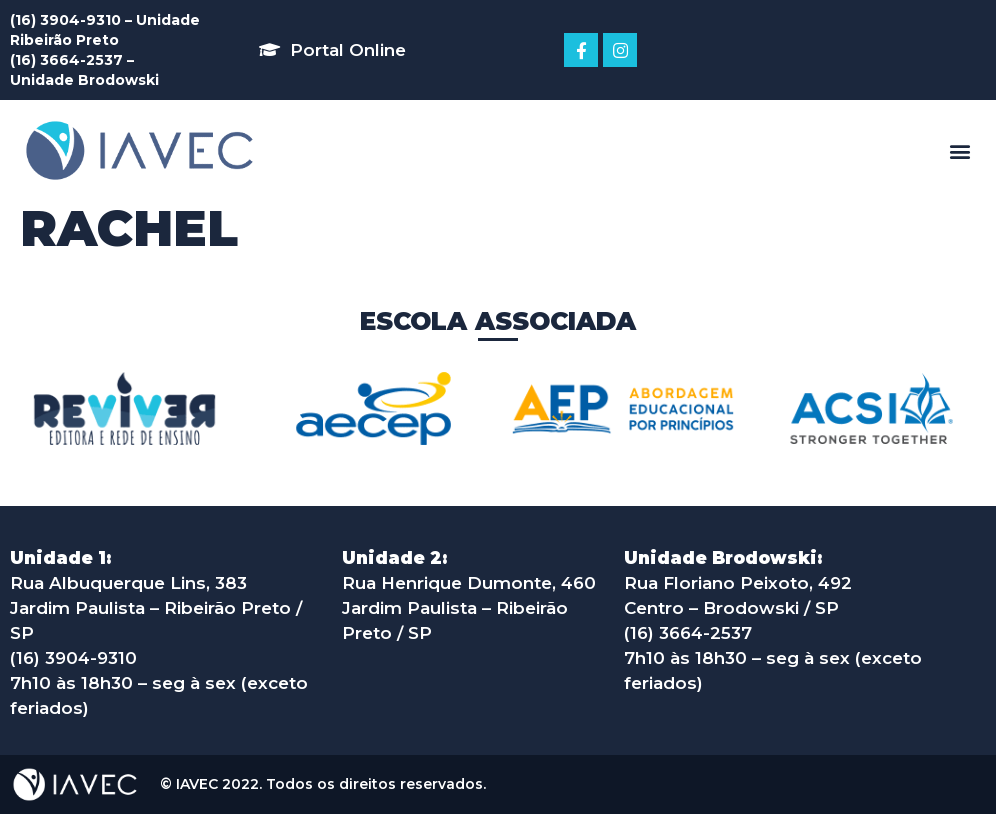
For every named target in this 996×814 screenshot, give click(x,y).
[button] (332, 50)
